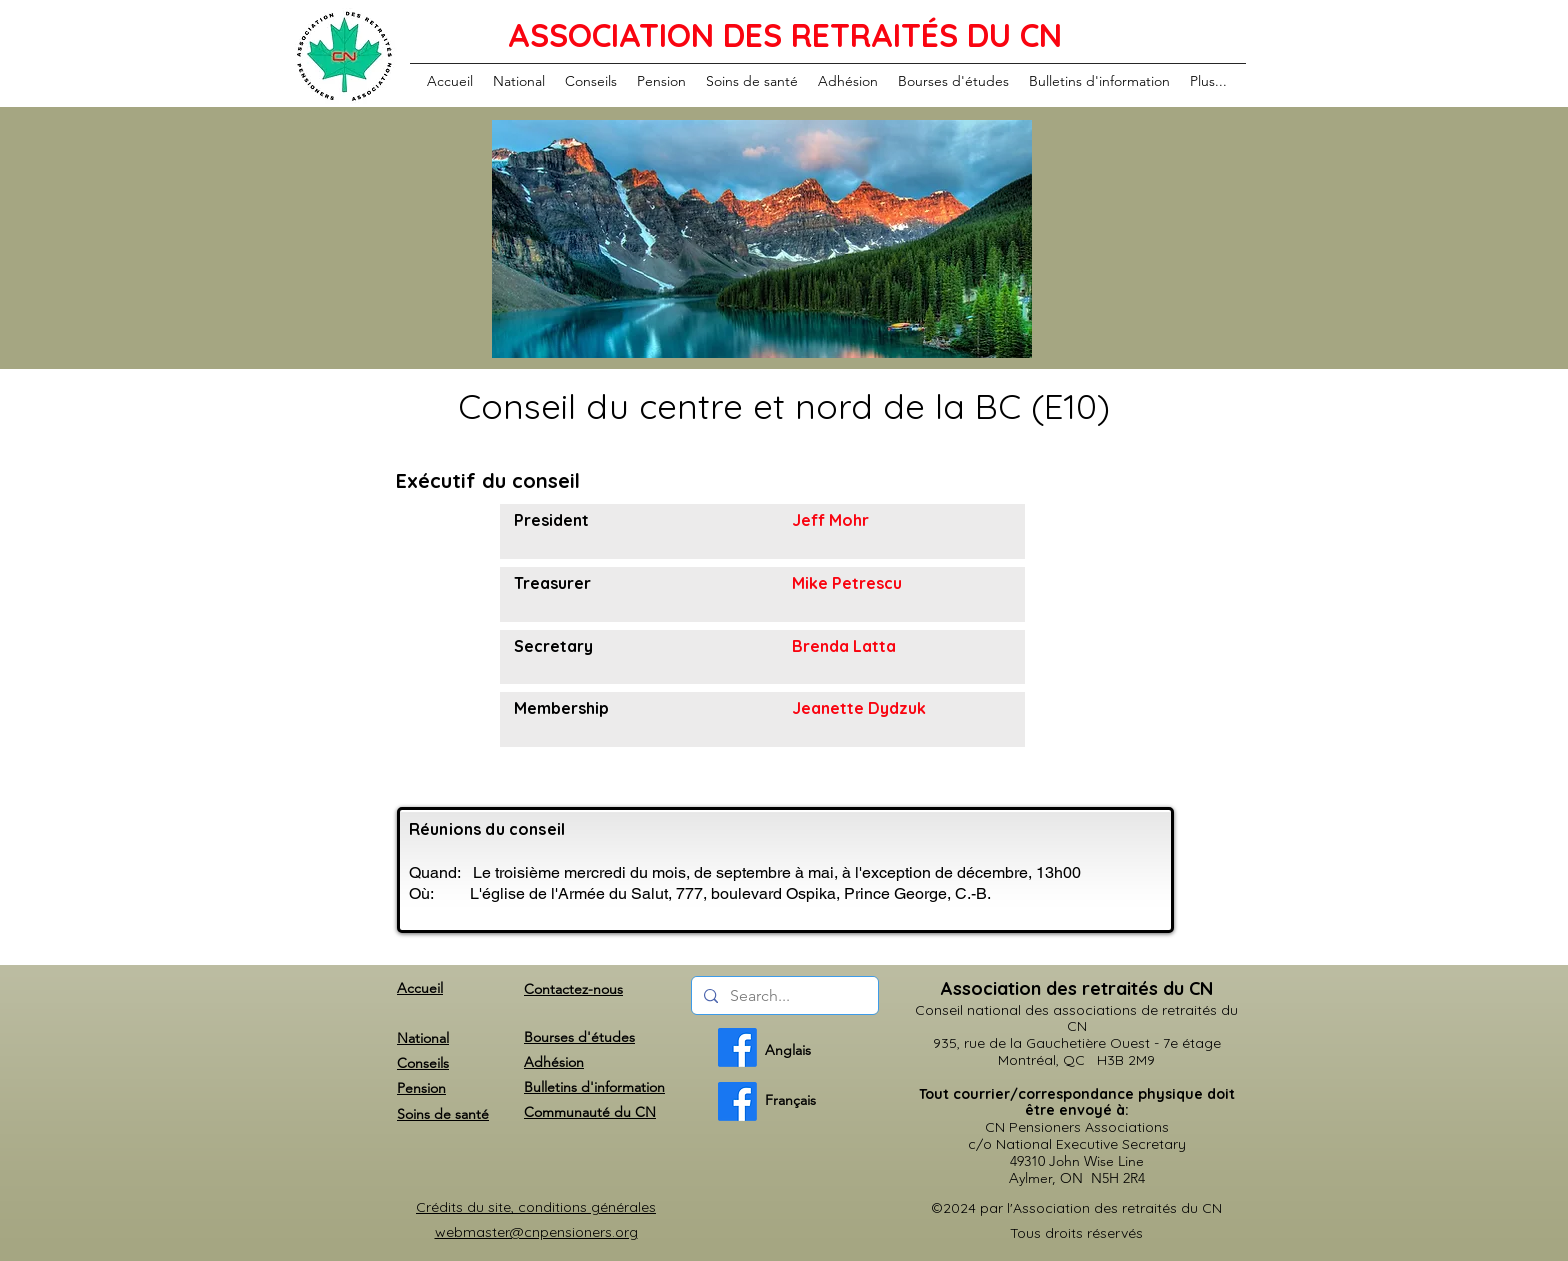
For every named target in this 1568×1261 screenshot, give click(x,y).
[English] (737, 1047)
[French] (737, 1101)
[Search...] (783, 996)
